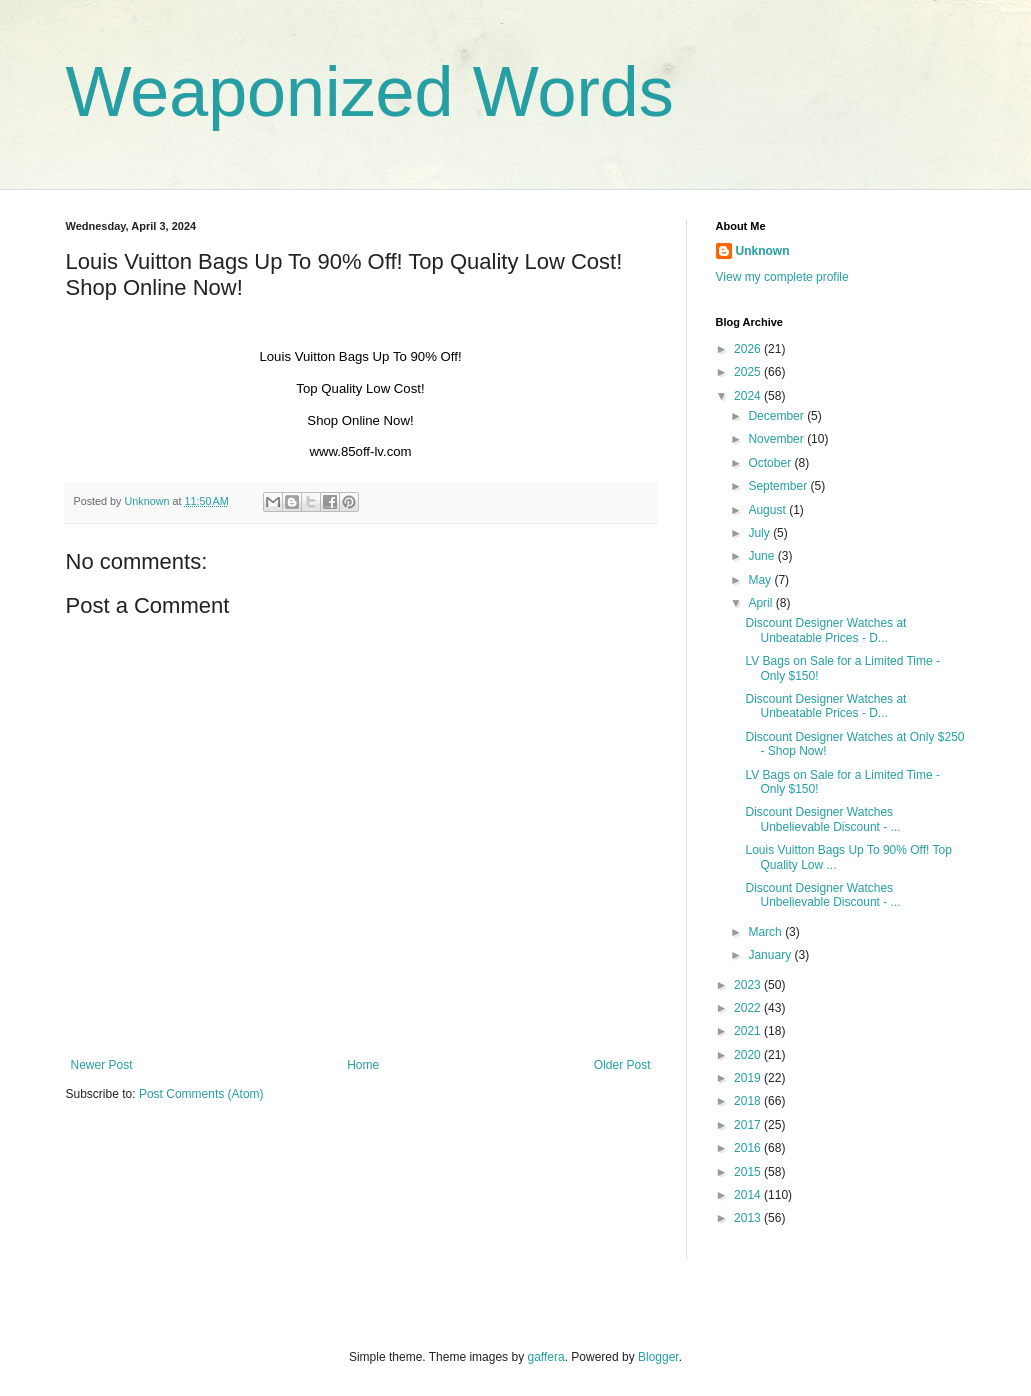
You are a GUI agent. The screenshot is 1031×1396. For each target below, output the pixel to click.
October (771, 463)
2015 (749, 1172)
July (760, 533)
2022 (749, 1008)
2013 (749, 1218)
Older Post (622, 1065)
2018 (749, 1101)
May (761, 580)
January (771, 955)
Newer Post (102, 1065)
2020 (749, 1055)
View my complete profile (782, 277)
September (779, 486)
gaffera (545, 1357)
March (766, 932)
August (768, 510)
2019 (749, 1078)
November (777, 439)
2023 (749, 985)
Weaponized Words (370, 92)
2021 (749, 1031)
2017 (749, 1125)
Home (363, 1065)
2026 (749, 349)
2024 (749, 396)
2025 (749, 372)
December (777, 416)
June (762, 556)
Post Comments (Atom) (201, 1094)
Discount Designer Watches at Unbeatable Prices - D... (825, 630)
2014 (749, 1195)
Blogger (658, 1357)
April (761, 603)
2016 (749, 1148)
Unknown (763, 251)
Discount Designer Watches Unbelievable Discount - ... (822, 819)
